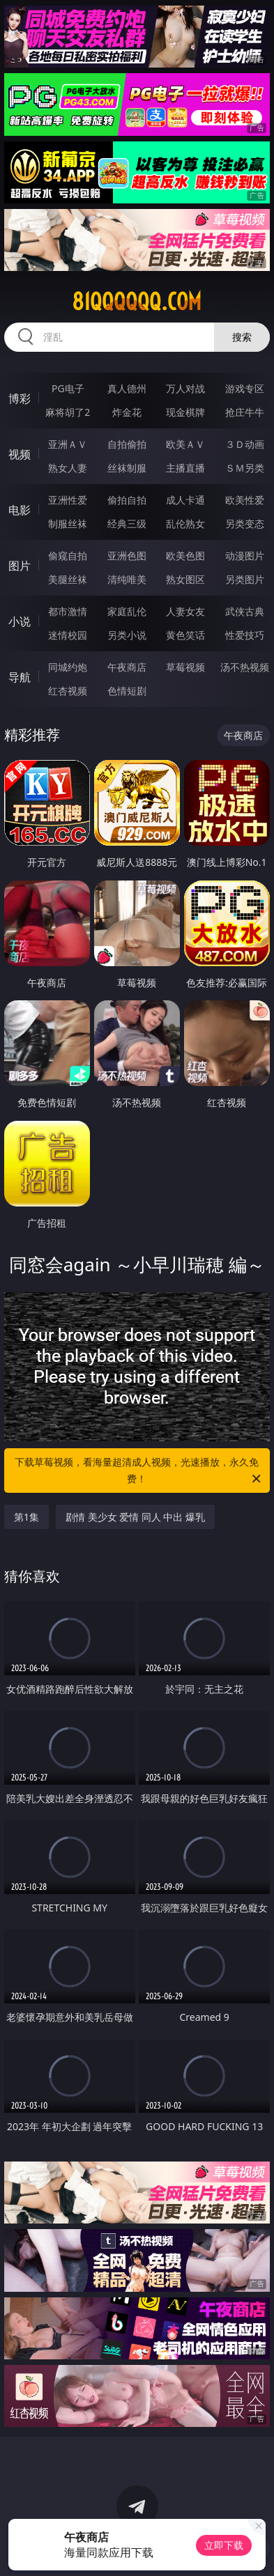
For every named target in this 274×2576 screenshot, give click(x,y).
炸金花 (127, 412)
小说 (19, 621)
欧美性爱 (244, 499)
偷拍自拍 (126, 499)
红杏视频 (67, 690)
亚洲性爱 (67, 499)
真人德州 (126, 388)
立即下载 (223, 2545)
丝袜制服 (126, 467)
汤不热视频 (244, 667)
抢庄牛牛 (244, 412)
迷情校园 (67, 635)
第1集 (26, 1516)
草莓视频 (185, 667)
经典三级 (126, 523)
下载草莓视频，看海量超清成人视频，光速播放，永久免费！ (139, 1471)
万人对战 (185, 388)
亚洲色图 (126, 555)
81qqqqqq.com (136, 302)
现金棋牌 (185, 412)
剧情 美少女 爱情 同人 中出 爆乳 (135, 1516)
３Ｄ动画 (244, 444)
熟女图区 (185, 579)
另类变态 (244, 523)
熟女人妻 (67, 467)
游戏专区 (244, 388)
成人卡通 (185, 499)
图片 (19, 565)
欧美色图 (185, 555)
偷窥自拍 (67, 555)
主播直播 (185, 467)
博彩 (19, 398)
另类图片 (244, 579)
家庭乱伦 (126, 611)
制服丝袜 (67, 523)
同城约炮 (67, 667)
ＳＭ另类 (244, 467)
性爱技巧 (244, 635)
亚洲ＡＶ (67, 444)
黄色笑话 (185, 635)
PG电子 (68, 388)
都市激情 (67, 611)
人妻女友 (185, 611)
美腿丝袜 (67, 579)
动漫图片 (244, 555)
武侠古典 (244, 611)
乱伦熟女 (185, 523)
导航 (19, 677)
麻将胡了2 (67, 412)
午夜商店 (126, 667)
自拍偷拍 (126, 444)
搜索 (242, 336)
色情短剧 (126, 690)
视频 (19, 454)
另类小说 (126, 635)
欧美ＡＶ (185, 444)
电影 (19, 510)
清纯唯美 (126, 579)
